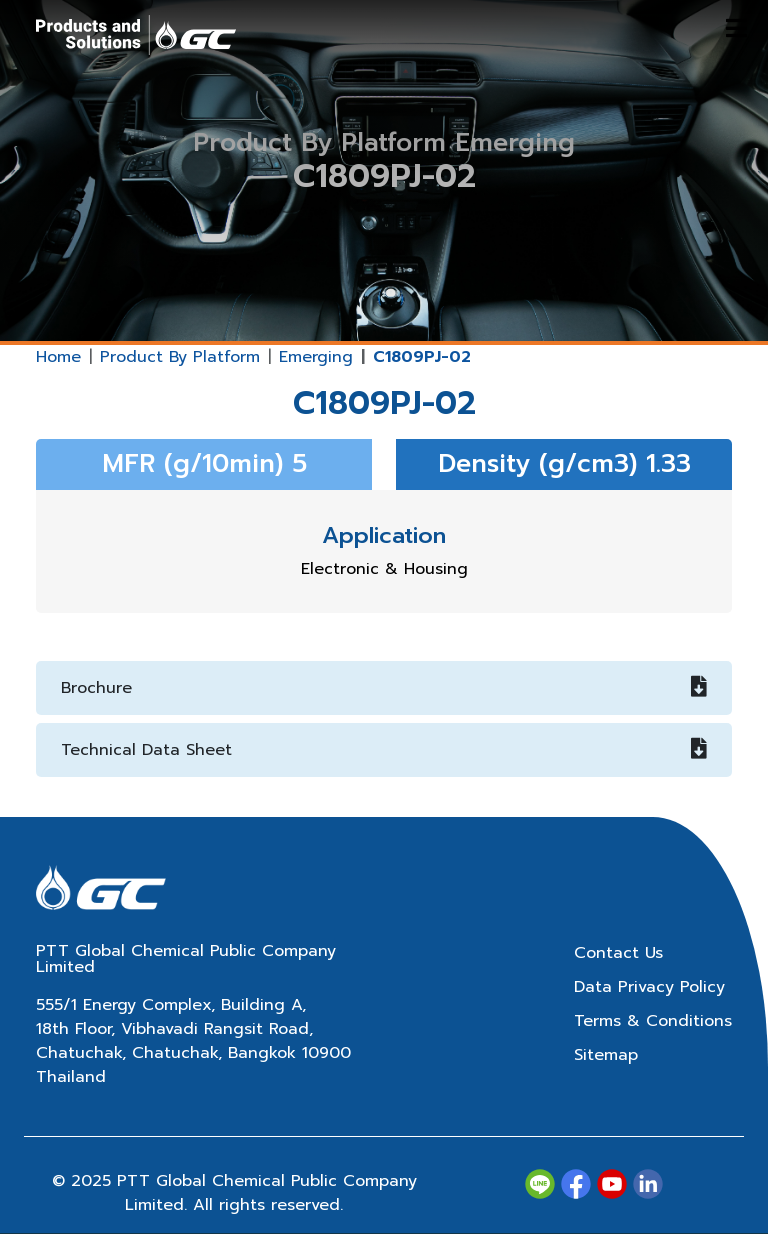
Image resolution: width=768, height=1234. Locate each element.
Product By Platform (180, 357)
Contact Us (618, 953)
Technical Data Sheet (384, 750)
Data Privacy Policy (649, 987)
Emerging (316, 357)
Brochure (384, 688)
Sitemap (606, 1055)
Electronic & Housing (384, 569)
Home (58, 357)
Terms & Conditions (653, 1021)
